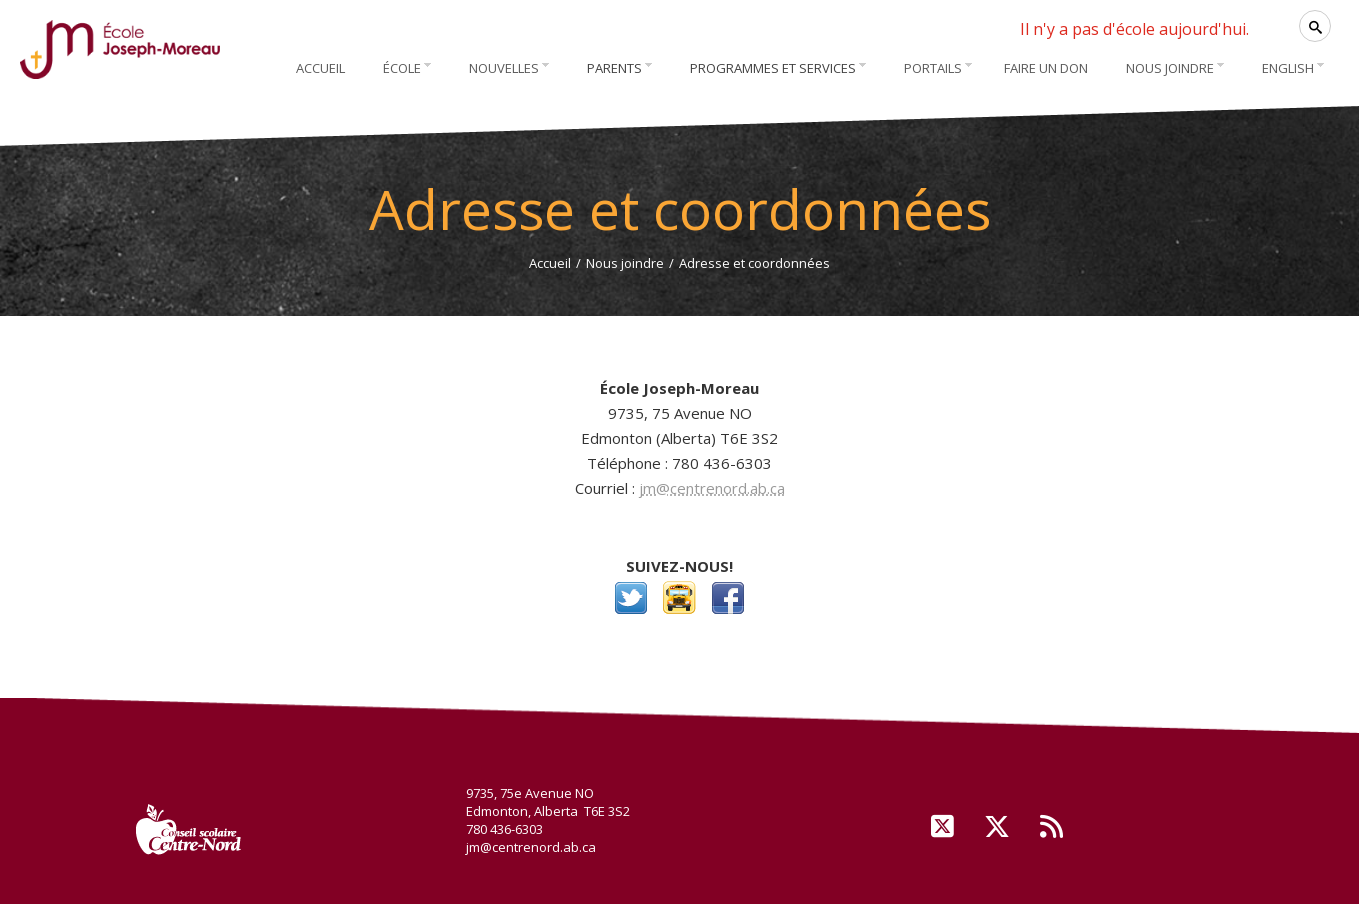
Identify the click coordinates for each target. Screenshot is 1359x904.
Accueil (550, 263)
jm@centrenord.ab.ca (712, 488)
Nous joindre (625, 263)
